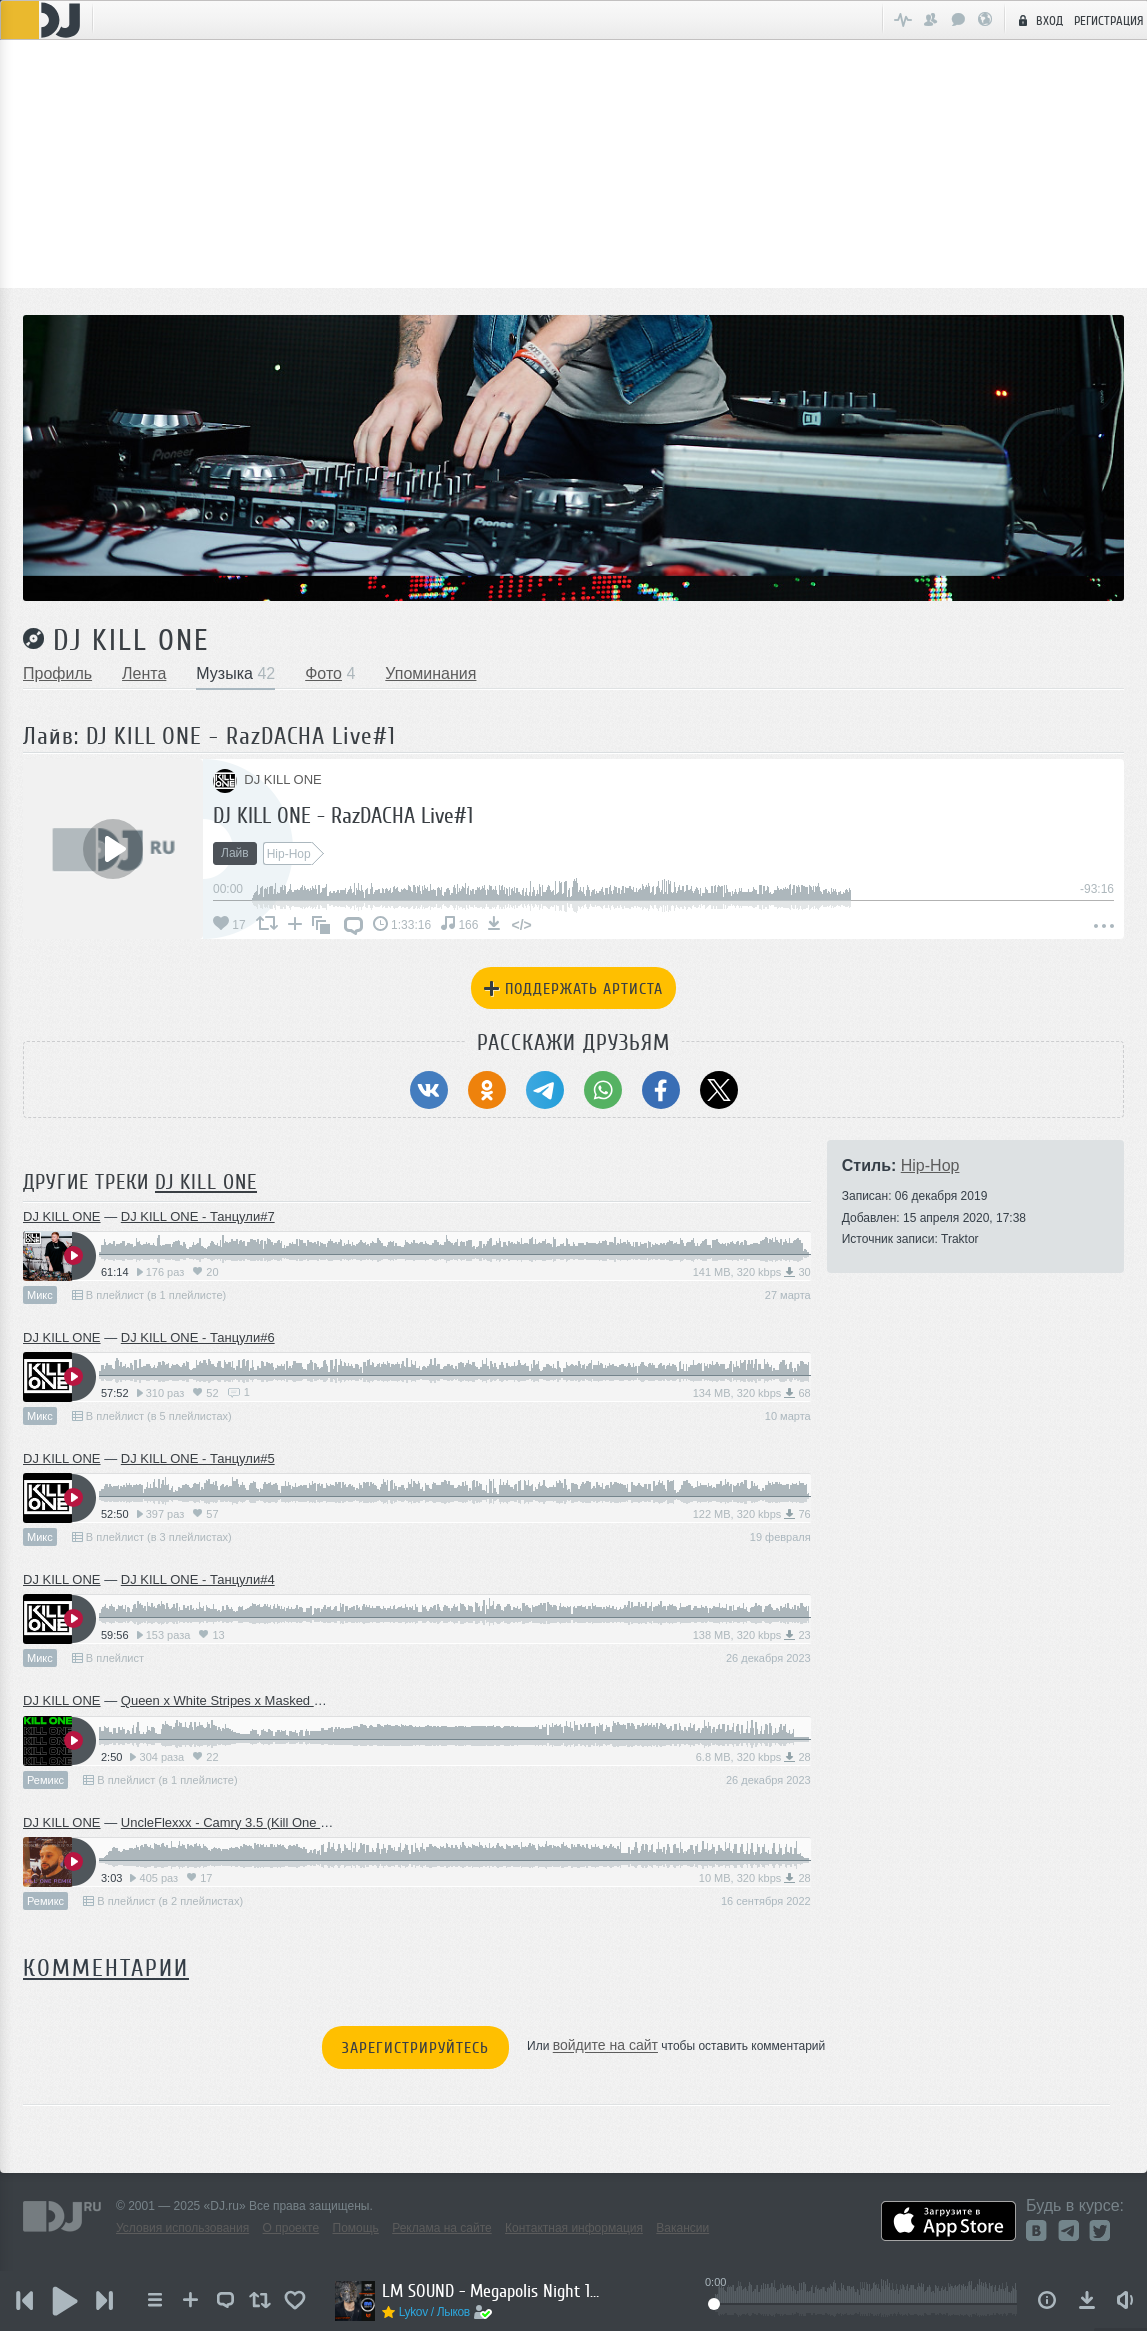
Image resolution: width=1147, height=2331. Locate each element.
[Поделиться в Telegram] (545, 1090)
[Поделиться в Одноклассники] (487, 1090)
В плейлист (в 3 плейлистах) (152, 1537)
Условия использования (182, 2228)
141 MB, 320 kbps (752, 1272)
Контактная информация (574, 2228)
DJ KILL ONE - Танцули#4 (198, 1579)
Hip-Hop (930, 1165)
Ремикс (45, 1780)
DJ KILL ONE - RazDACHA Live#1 (343, 815)
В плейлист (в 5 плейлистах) (152, 1416)
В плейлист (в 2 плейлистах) (163, 1901)
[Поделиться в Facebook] (661, 1090)
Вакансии (682, 2228)
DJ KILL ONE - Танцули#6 (198, 1337)
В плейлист (108, 1658)
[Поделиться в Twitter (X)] (719, 1090)
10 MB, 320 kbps (755, 1878)
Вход (1038, 20)
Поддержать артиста (573, 989)
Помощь (356, 2228)
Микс (40, 1295)
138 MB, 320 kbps (752, 1635)
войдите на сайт (605, 2046)
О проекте (291, 2228)
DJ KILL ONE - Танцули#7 (198, 1216)
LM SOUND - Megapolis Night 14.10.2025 (492, 2291)
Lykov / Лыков (434, 2312)
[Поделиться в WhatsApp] (603, 1090)
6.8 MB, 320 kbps (753, 1757)
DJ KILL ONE (131, 640)
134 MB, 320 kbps (752, 1393)
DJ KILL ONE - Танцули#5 (198, 1458)
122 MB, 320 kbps (752, 1514)
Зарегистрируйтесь (415, 2048)
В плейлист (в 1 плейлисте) (149, 1295)
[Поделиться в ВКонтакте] (429, 1090)
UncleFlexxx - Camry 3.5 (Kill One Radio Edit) (253, 1822)
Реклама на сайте (442, 2228)
